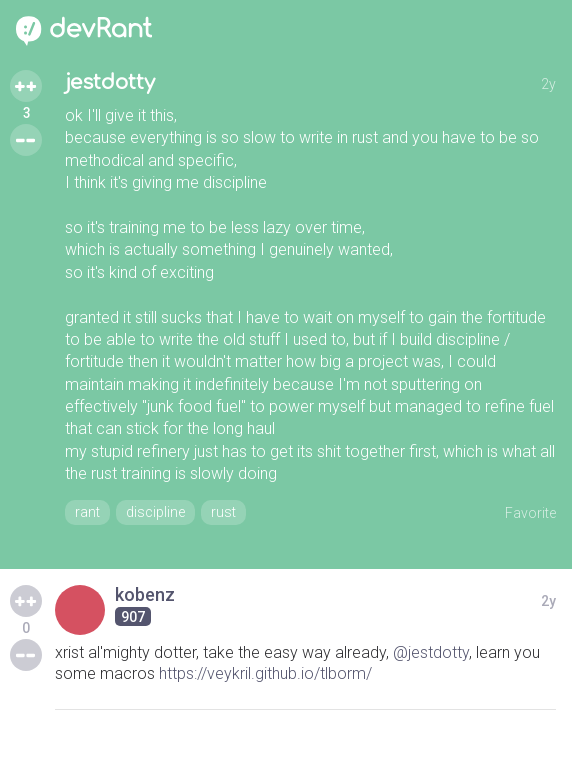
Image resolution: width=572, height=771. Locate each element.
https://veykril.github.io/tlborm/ (265, 673)
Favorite (530, 513)
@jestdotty (431, 652)
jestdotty (110, 82)
